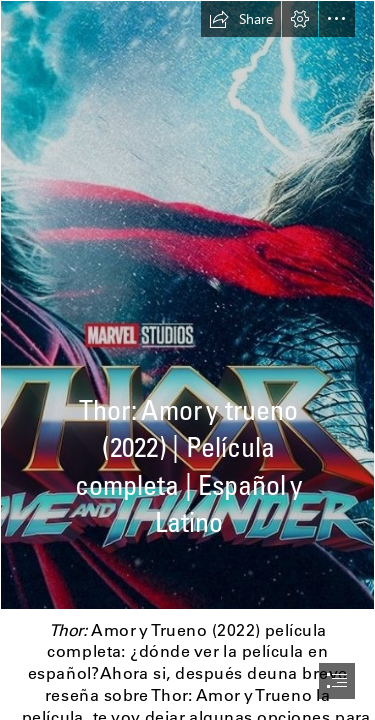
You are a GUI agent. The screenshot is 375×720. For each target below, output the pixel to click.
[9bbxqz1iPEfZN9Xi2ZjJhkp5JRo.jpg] (187, 305)
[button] (241, 19)
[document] (187, 360)
